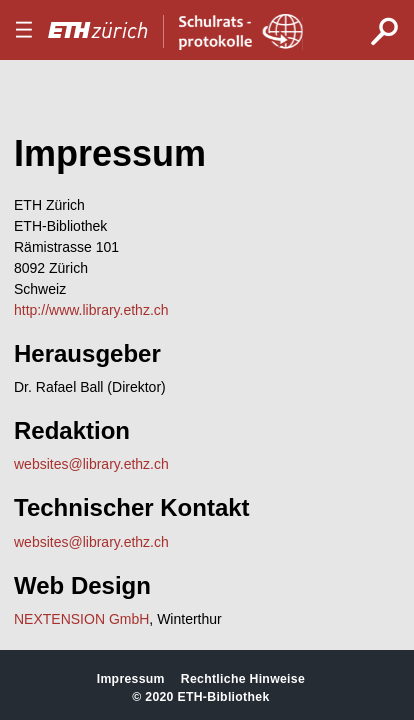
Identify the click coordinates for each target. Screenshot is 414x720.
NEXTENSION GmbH (81, 619)
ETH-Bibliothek (223, 697)
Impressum (131, 679)
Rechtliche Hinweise (243, 679)
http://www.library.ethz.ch (91, 310)
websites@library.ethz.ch (91, 464)
